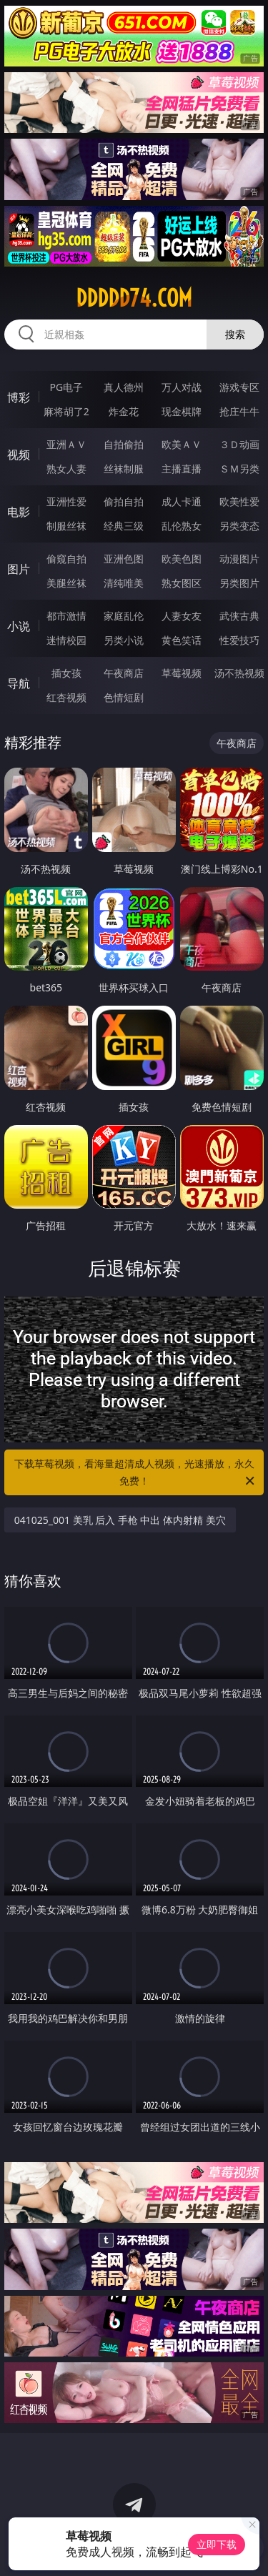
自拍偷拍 (124, 444)
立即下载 (217, 2544)
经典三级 (124, 525)
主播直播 (182, 468)
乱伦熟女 (182, 525)
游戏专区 (239, 387)
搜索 (235, 334)
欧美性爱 (239, 501)
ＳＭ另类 (239, 468)
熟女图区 (182, 583)
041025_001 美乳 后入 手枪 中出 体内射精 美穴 (120, 1520)
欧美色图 (182, 558)
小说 (18, 626)
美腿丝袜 (66, 583)
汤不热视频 (239, 673)
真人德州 (124, 387)
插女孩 (66, 673)
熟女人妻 (66, 468)
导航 (18, 683)
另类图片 (239, 583)
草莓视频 (182, 673)
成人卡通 (182, 501)
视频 (18, 454)
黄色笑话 (182, 640)
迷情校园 (66, 640)
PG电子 (66, 387)
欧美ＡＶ (182, 444)
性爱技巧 (239, 640)
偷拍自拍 (124, 501)
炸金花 (124, 411)
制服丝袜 (66, 525)
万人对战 (182, 387)
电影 (18, 512)
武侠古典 (239, 616)
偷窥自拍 (66, 558)
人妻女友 (182, 616)
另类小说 (124, 640)
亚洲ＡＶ (66, 444)
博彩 (18, 397)
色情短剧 (124, 697)
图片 (18, 569)
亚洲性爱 (66, 501)
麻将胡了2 (66, 411)
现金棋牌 (182, 411)
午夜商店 (124, 673)
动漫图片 (239, 558)
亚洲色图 (124, 558)
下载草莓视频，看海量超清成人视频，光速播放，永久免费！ (135, 1473)
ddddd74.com (134, 298)
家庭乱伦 (124, 616)
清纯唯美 (124, 583)
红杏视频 (66, 697)
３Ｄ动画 (239, 444)
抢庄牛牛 (239, 411)
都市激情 (66, 616)
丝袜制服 (124, 468)
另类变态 (239, 525)
